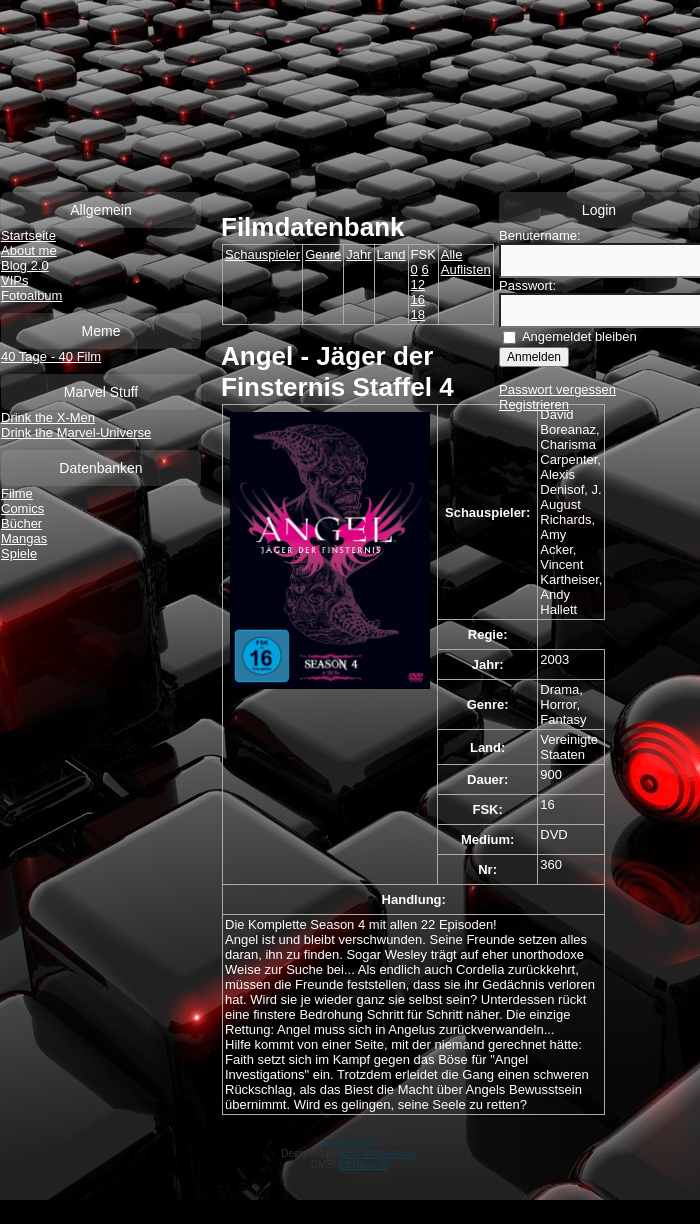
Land (391, 254)
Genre (323, 254)
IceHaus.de (364, 1164)
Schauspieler (262, 254)
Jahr (358, 254)
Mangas (24, 538)
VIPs (14, 280)
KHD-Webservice (378, 1153)
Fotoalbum (31, 295)
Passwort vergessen (557, 389)
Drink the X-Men (48, 417)
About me (29, 250)
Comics (22, 508)
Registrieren (534, 404)
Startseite (28, 235)
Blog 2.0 (25, 265)
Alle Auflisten (466, 262)
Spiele (19, 553)
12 (418, 284)
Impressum (350, 1142)
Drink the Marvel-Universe (76, 432)
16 (418, 299)
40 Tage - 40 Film (51, 356)
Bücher (21, 523)
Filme (17, 493)
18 (418, 314)
